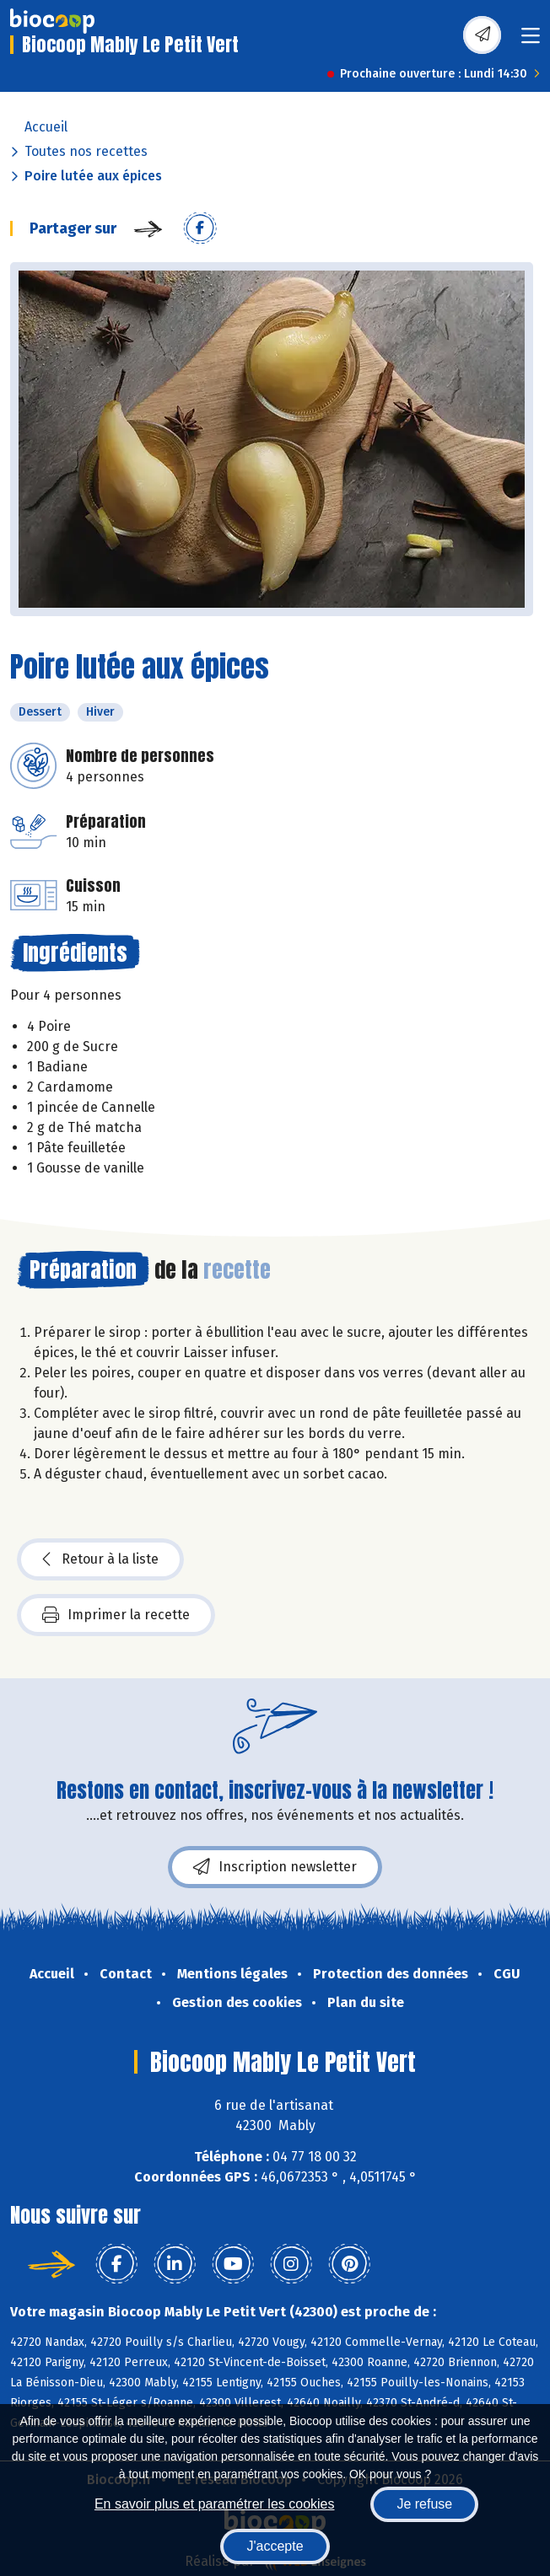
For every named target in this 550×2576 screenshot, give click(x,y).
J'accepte (274, 2546)
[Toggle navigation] (530, 40)
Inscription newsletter (275, 1867)
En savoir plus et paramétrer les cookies (214, 2504)
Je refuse (424, 2504)
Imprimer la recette (116, 1615)
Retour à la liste (100, 1559)
